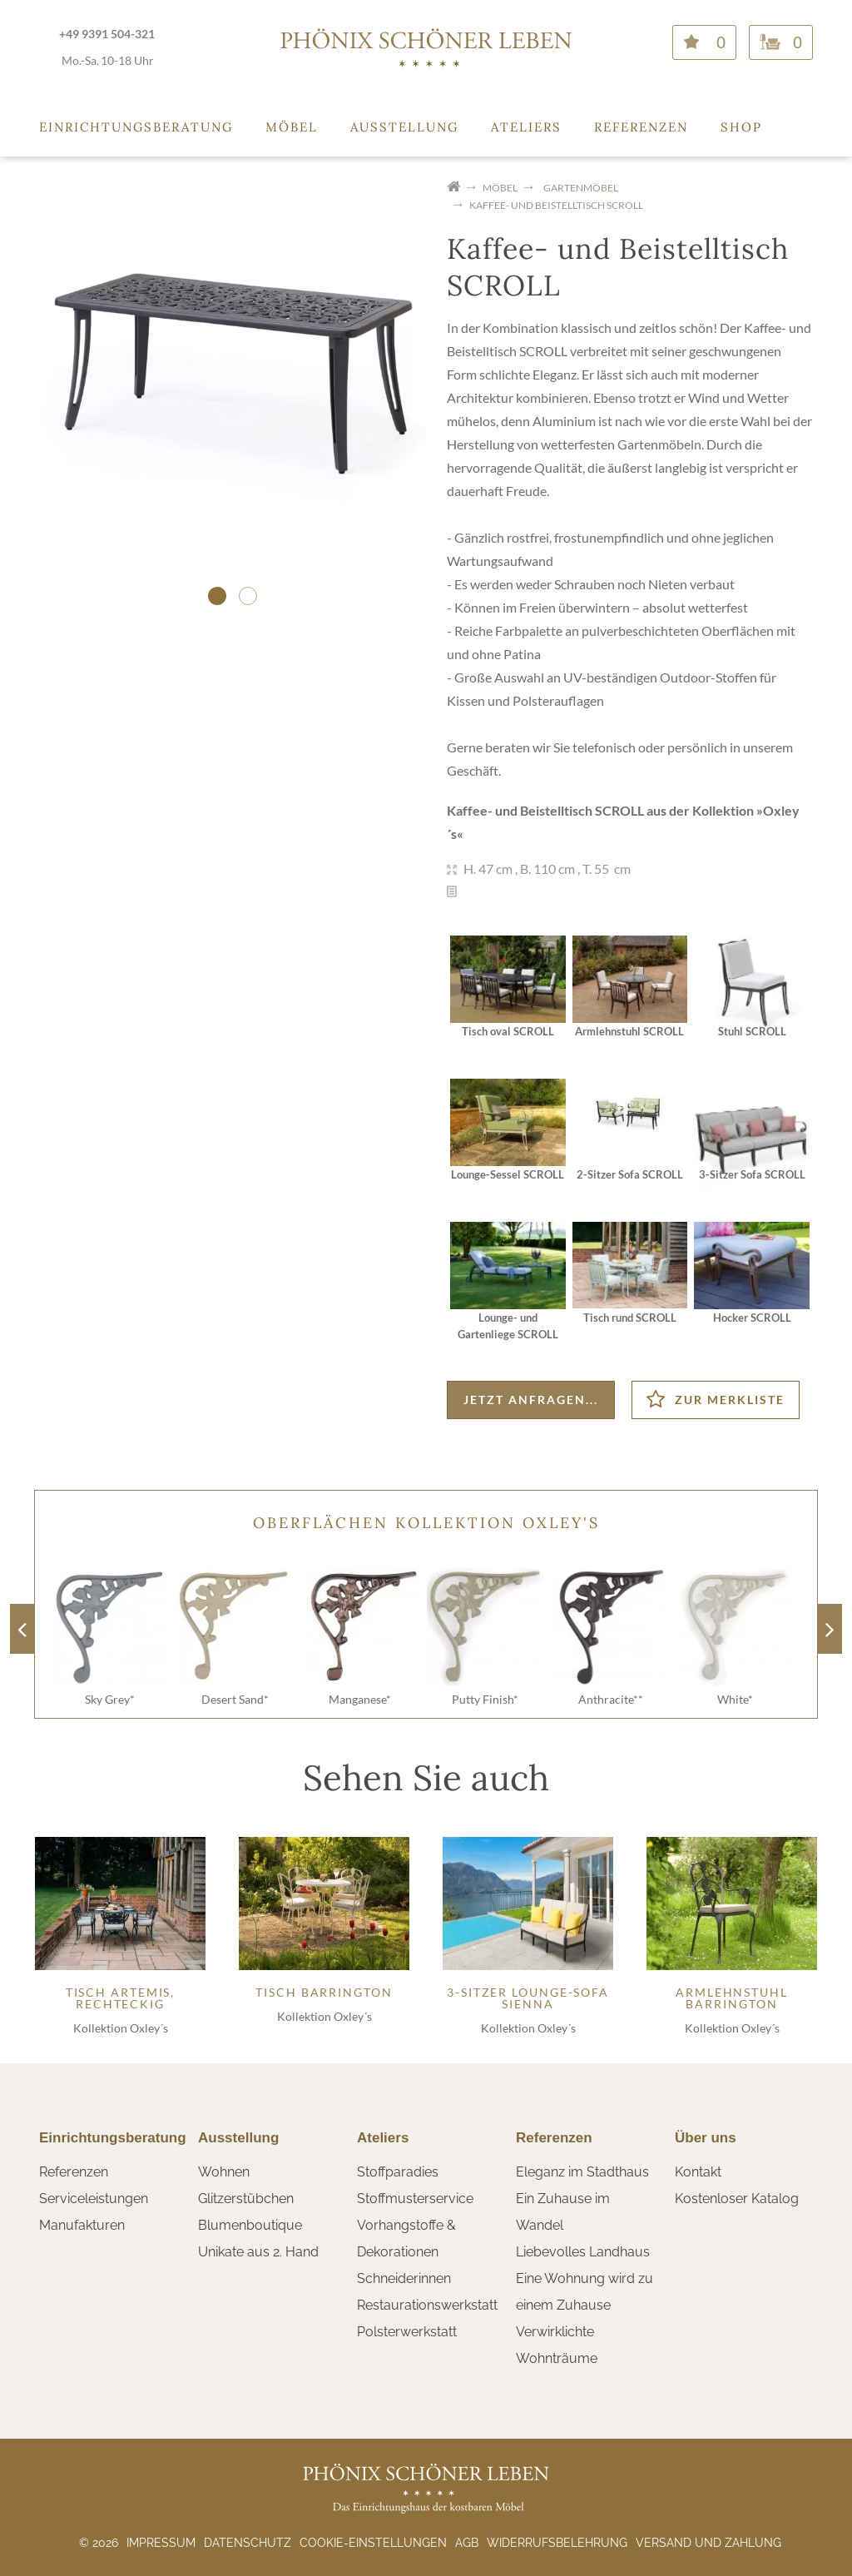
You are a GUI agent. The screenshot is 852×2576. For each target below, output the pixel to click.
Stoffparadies (397, 2172)
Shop (741, 127)
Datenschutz (247, 2542)
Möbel (291, 127)
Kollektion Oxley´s (120, 2028)
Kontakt (698, 2172)
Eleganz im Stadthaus (582, 2172)
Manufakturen (82, 2225)
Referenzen (641, 127)
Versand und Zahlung (708, 2542)
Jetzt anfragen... (530, 1399)
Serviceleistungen (93, 2198)
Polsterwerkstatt (407, 2332)
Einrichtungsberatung (136, 127)
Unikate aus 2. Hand (258, 2252)
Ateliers (526, 127)
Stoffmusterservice (415, 2198)
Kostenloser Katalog (737, 2198)
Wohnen (224, 2172)
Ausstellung (404, 127)
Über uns (705, 2138)
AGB (466, 2542)
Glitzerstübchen (246, 2198)
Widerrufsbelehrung (557, 2542)
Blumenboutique (250, 2225)
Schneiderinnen (404, 2278)
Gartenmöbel (580, 187)
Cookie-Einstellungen (373, 2542)
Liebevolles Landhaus (583, 2252)
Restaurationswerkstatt (427, 2305)
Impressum (161, 2542)
